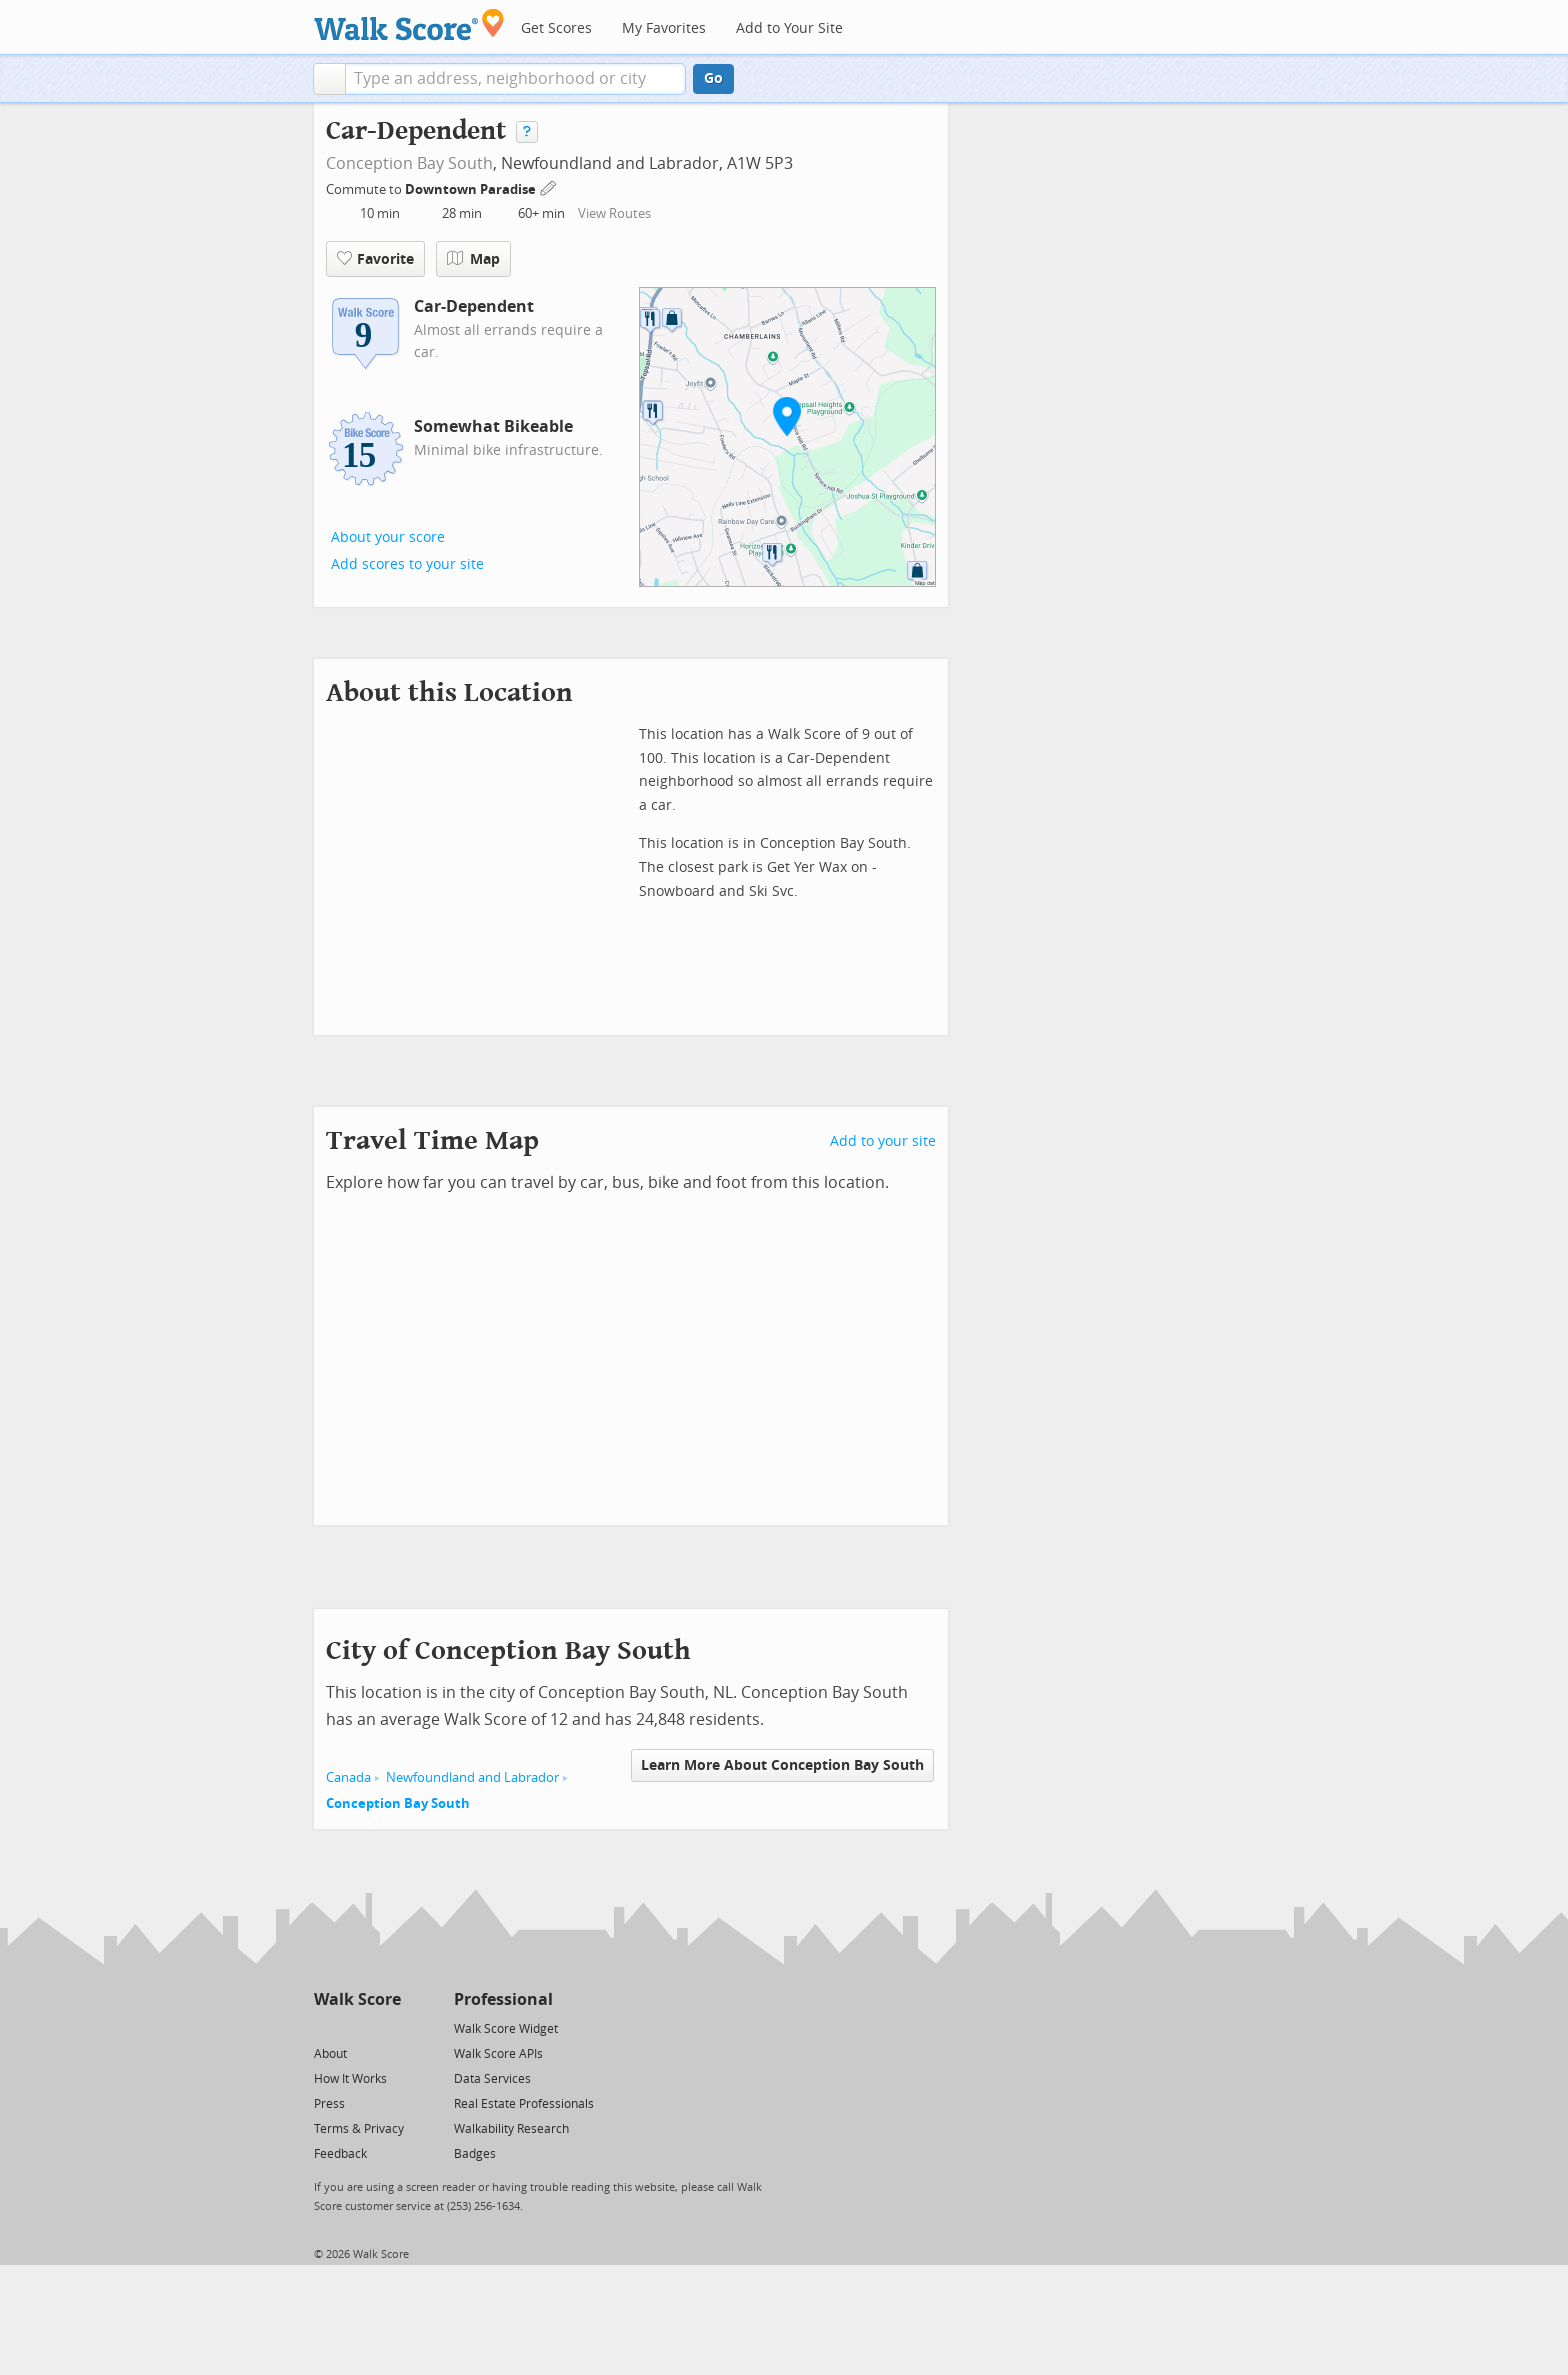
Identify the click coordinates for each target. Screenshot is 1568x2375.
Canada (348, 1777)
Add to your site (883, 1141)
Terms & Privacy (359, 2129)
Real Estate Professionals (524, 2104)
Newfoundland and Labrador (472, 1777)
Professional (503, 1999)
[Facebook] (356, 2027)
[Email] (387, 2027)
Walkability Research (511, 2129)
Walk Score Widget (506, 2029)
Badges (475, 2154)
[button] (329, 79)
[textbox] (515, 79)
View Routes (614, 213)
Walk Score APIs (498, 2054)
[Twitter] (325, 2027)
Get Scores (556, 28)
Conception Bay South (409, 163)
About (330, 2054)
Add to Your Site (789, 28)
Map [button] (473, 259)
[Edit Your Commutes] (549, 186)
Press (329, 2104)
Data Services (492, 2079)
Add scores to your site (407, 564)
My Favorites (664, 28)
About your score (388, 537)
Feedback (340, 2154)
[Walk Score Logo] (409, 24)
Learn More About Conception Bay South (782, 1765)
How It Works (350, 2079)
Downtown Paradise (472, 189)
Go (713, 78)
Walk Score (357, 1999)
